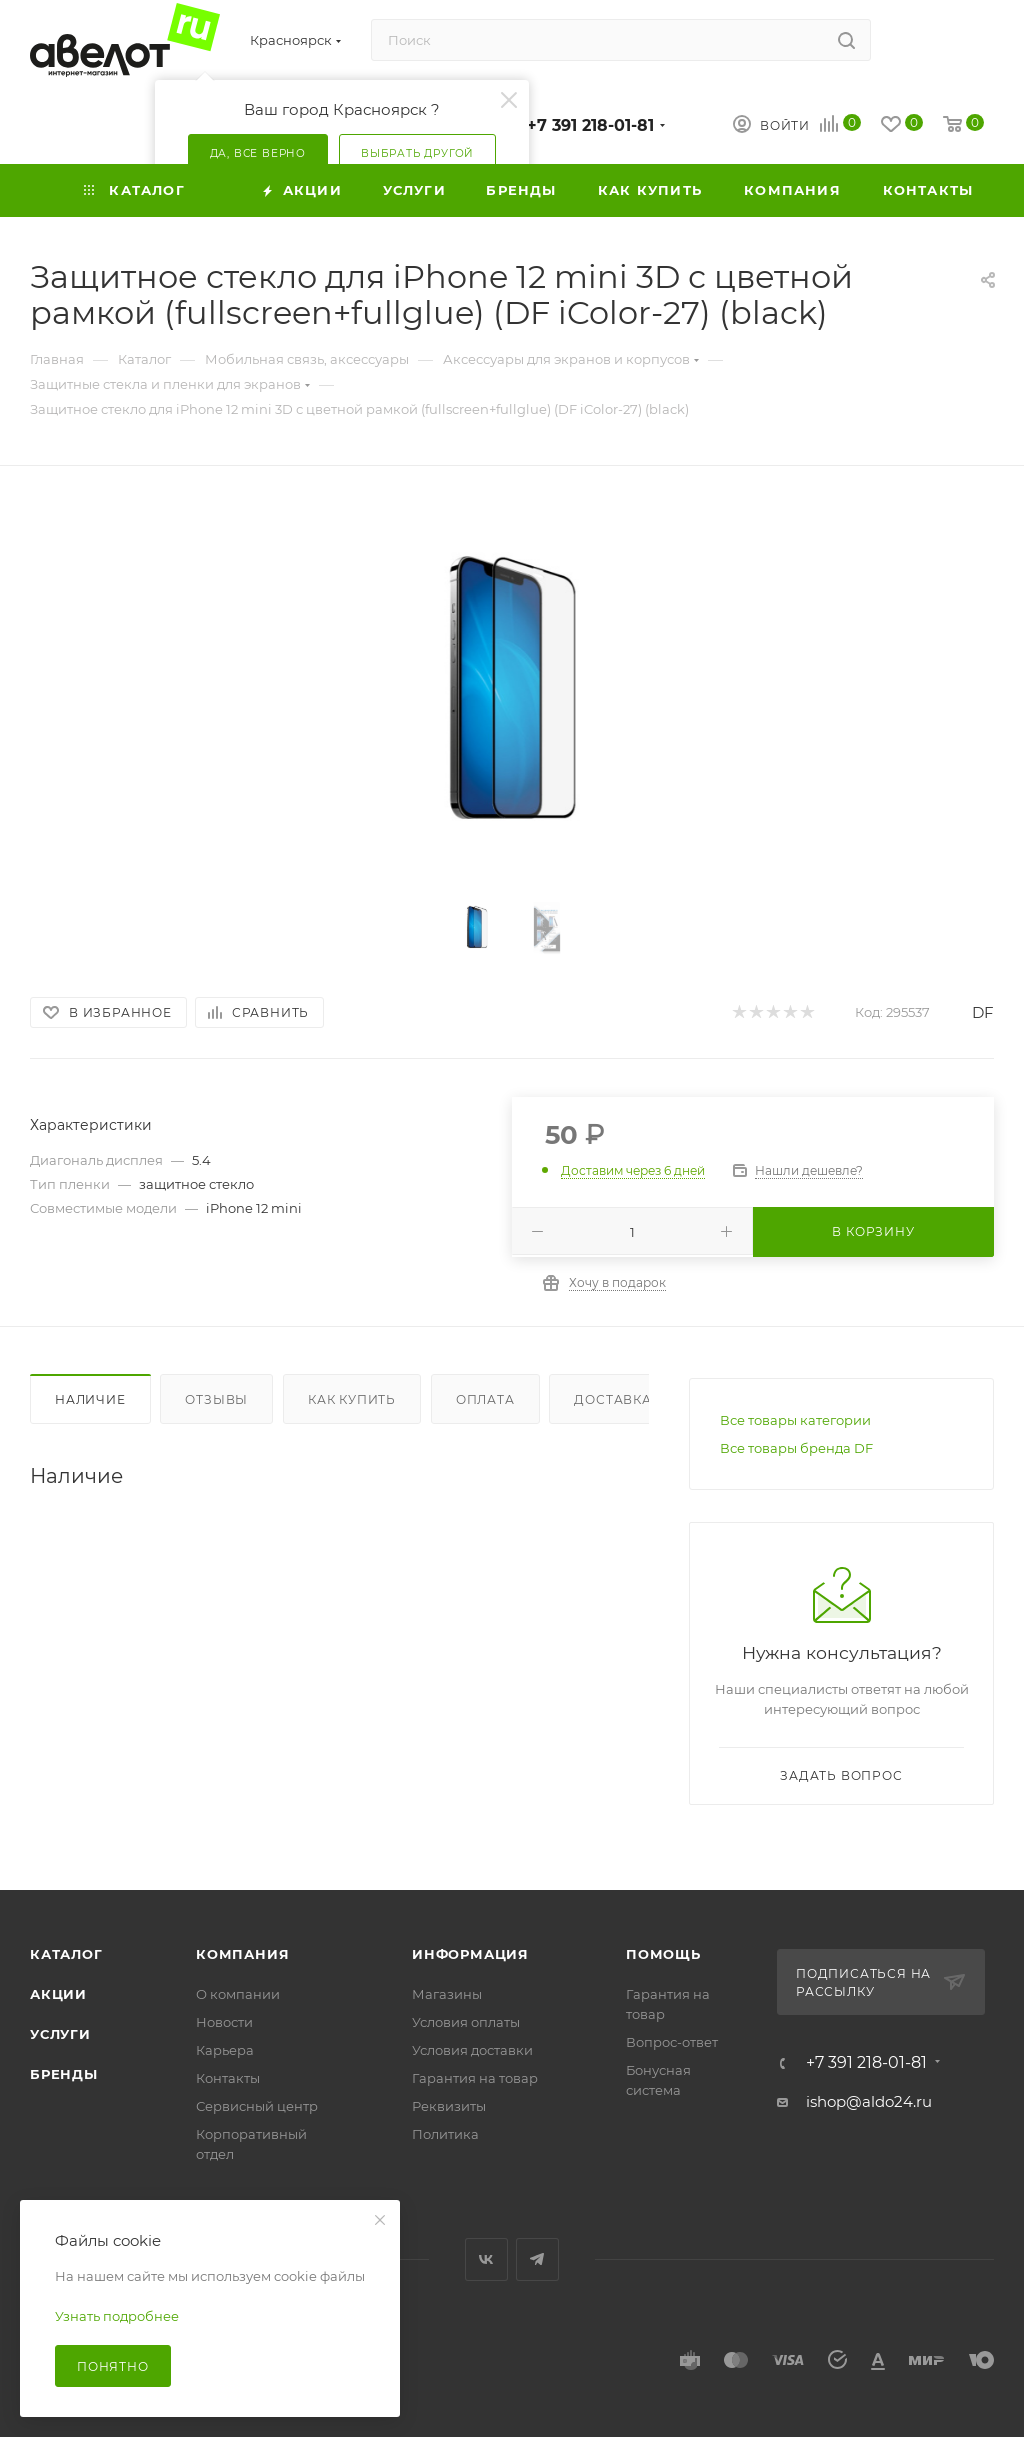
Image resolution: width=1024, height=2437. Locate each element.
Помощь (663, 1954)
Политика (445, 2134)
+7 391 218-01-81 (590, 125)
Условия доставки (472, 2050)
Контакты (228, 2078)
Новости (224, 2022)
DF (983, 1012)
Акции (58, 1994)
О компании (238, 1994)
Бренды (64, 2074)
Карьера (225, 2050)
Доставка (612, 1399)
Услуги (60, 2034)
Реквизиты (449, 2106)
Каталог (66, 1954)
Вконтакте (486, 2259)
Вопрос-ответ (672, 2042)
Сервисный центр (257, 2106)
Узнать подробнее (117, 2316)
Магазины (447, 1994)
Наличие (90, 1399)
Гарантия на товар (475, 2078)
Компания (242, 1954)
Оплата (485, 1399)
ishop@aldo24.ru (869, 2101)
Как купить (352, 1399)
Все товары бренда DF (796, 1448)
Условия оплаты (466, 2022)
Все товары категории (795, 1420)
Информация (470, 1954)
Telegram (537, 2259)
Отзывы (216, 1399)
